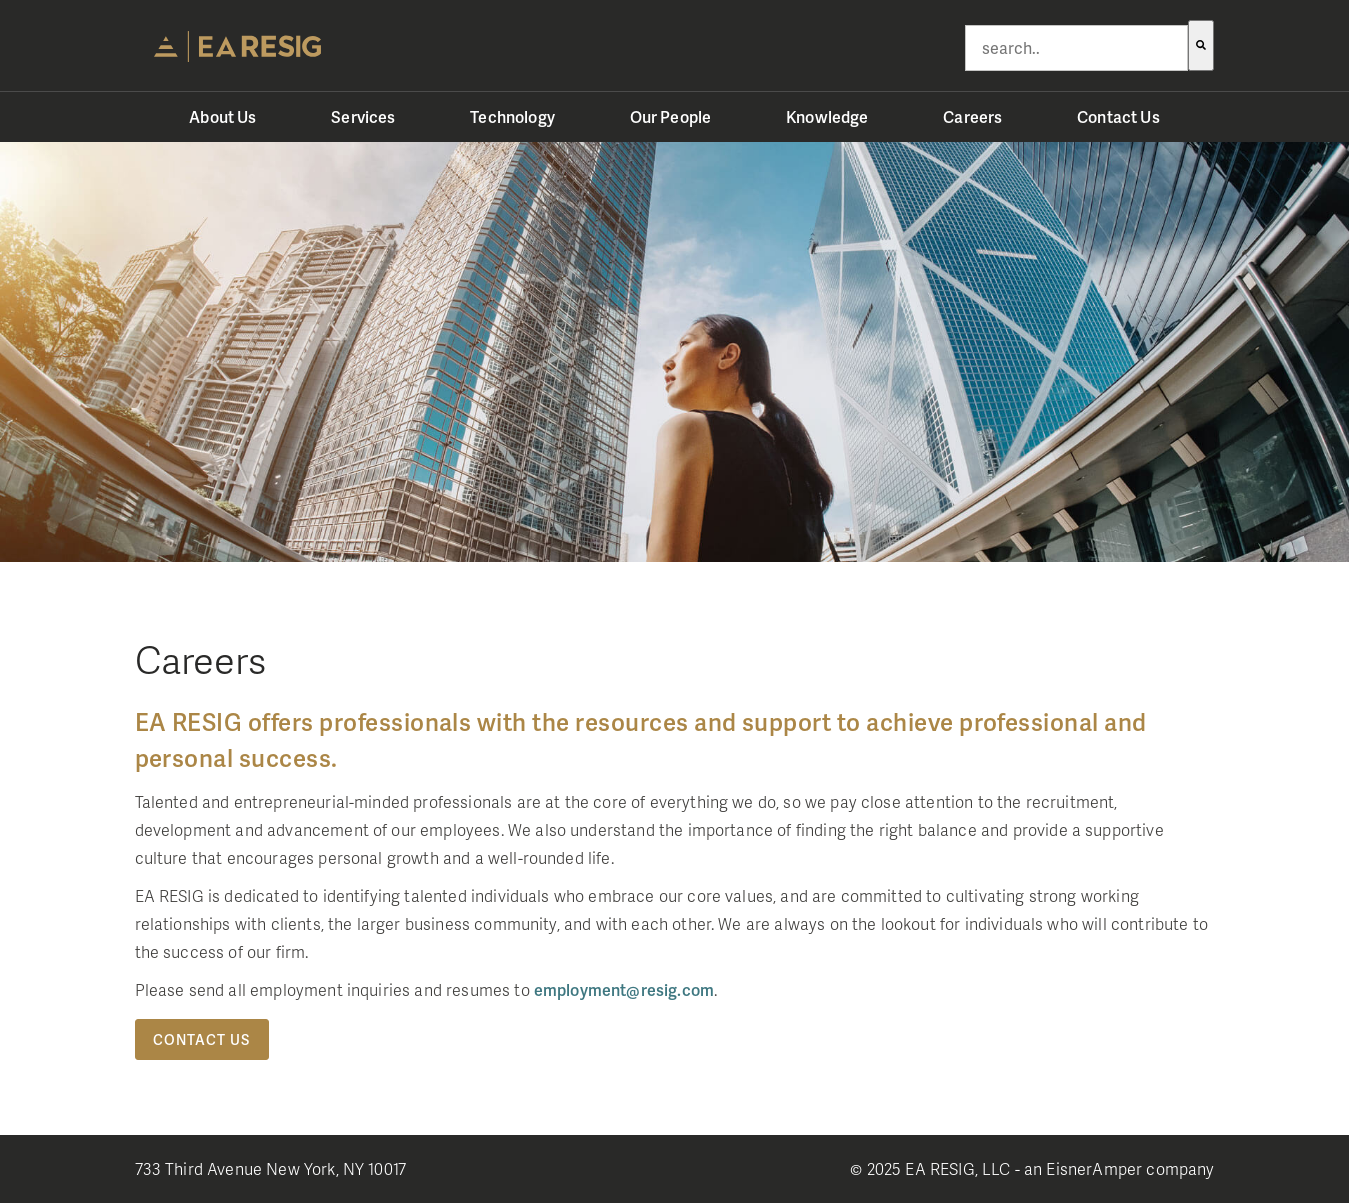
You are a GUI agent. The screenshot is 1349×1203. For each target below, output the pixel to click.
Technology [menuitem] (512, 116)
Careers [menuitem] (972, 116)
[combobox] (1076, 48)
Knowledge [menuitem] (827, 116)
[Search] (1201, 45)
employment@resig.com (624, 989)
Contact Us (202, 1039)
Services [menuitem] (363, 116)
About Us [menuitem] (222, 116)
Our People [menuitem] (671, 116)
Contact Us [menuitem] (1118, 116)
